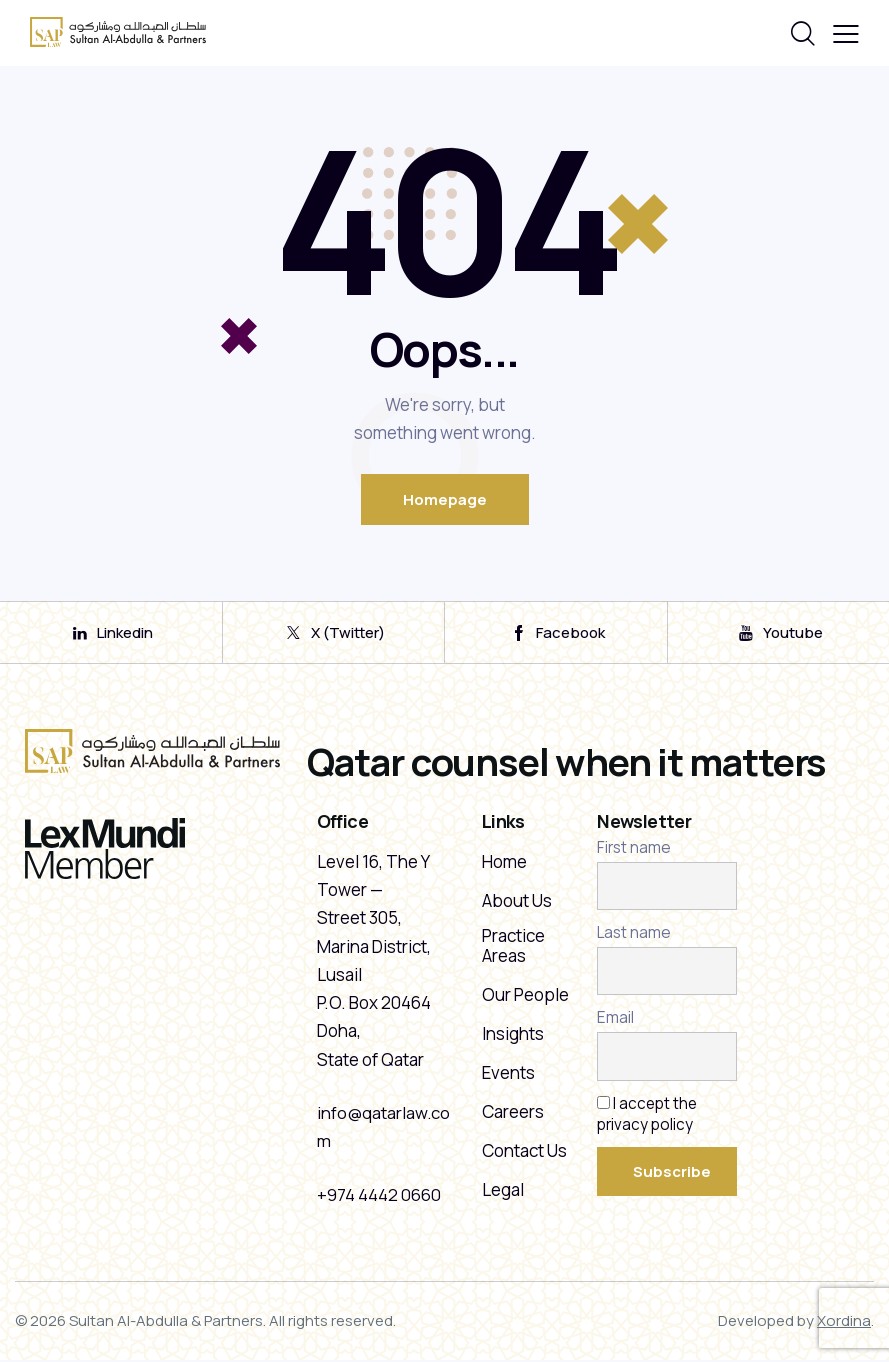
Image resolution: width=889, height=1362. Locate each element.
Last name (634, 935)
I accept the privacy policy (648, 1116)
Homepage (445, 499)
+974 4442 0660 (379, 1196)
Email (615, 1020)
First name (634, 850)
